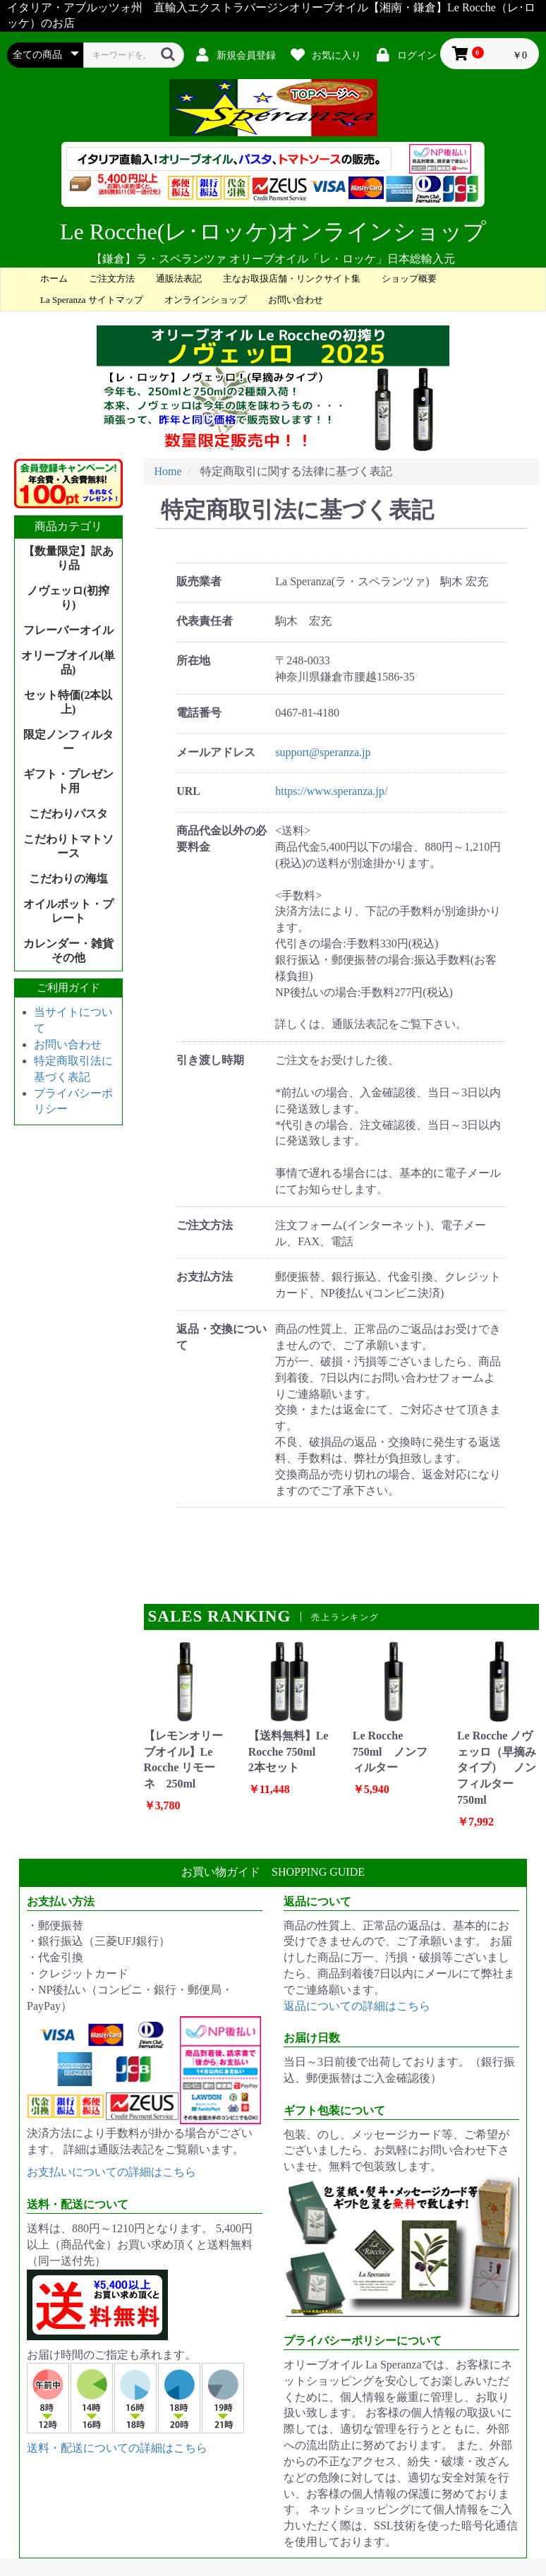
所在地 (193, 660)
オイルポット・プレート (68, 911)
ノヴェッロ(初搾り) (68, 598)
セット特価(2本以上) (68, 702)
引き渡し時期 (210, 1060)
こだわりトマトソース (68, 846)
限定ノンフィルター (68, 742)
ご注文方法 (112, 278)
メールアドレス (215, 752)
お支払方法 (204, 1277)
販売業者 (199, 581)
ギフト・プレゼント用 (68, 781)
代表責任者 (204, 621)
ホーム (54, 278)
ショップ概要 (409, 278)
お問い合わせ (295, 299)
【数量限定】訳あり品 (68, 558)
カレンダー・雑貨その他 (68, 950)
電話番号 (199, 713)
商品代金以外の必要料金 (221, 839)
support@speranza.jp (322, 752)
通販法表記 (179, 278)
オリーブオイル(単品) (68, 662)
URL (188, 791)
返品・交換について (221, 1337)
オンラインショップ (205, 299)
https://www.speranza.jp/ (331, 791)
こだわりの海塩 (68, 879)
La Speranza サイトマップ (91, 299)
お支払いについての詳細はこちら (111, 2172)
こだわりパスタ (68, 814)
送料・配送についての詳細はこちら (117, 2448)
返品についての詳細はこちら (357, 2006)
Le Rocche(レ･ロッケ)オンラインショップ (273, 231)
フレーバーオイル (68, 630)
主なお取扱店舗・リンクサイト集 (291, 278)
